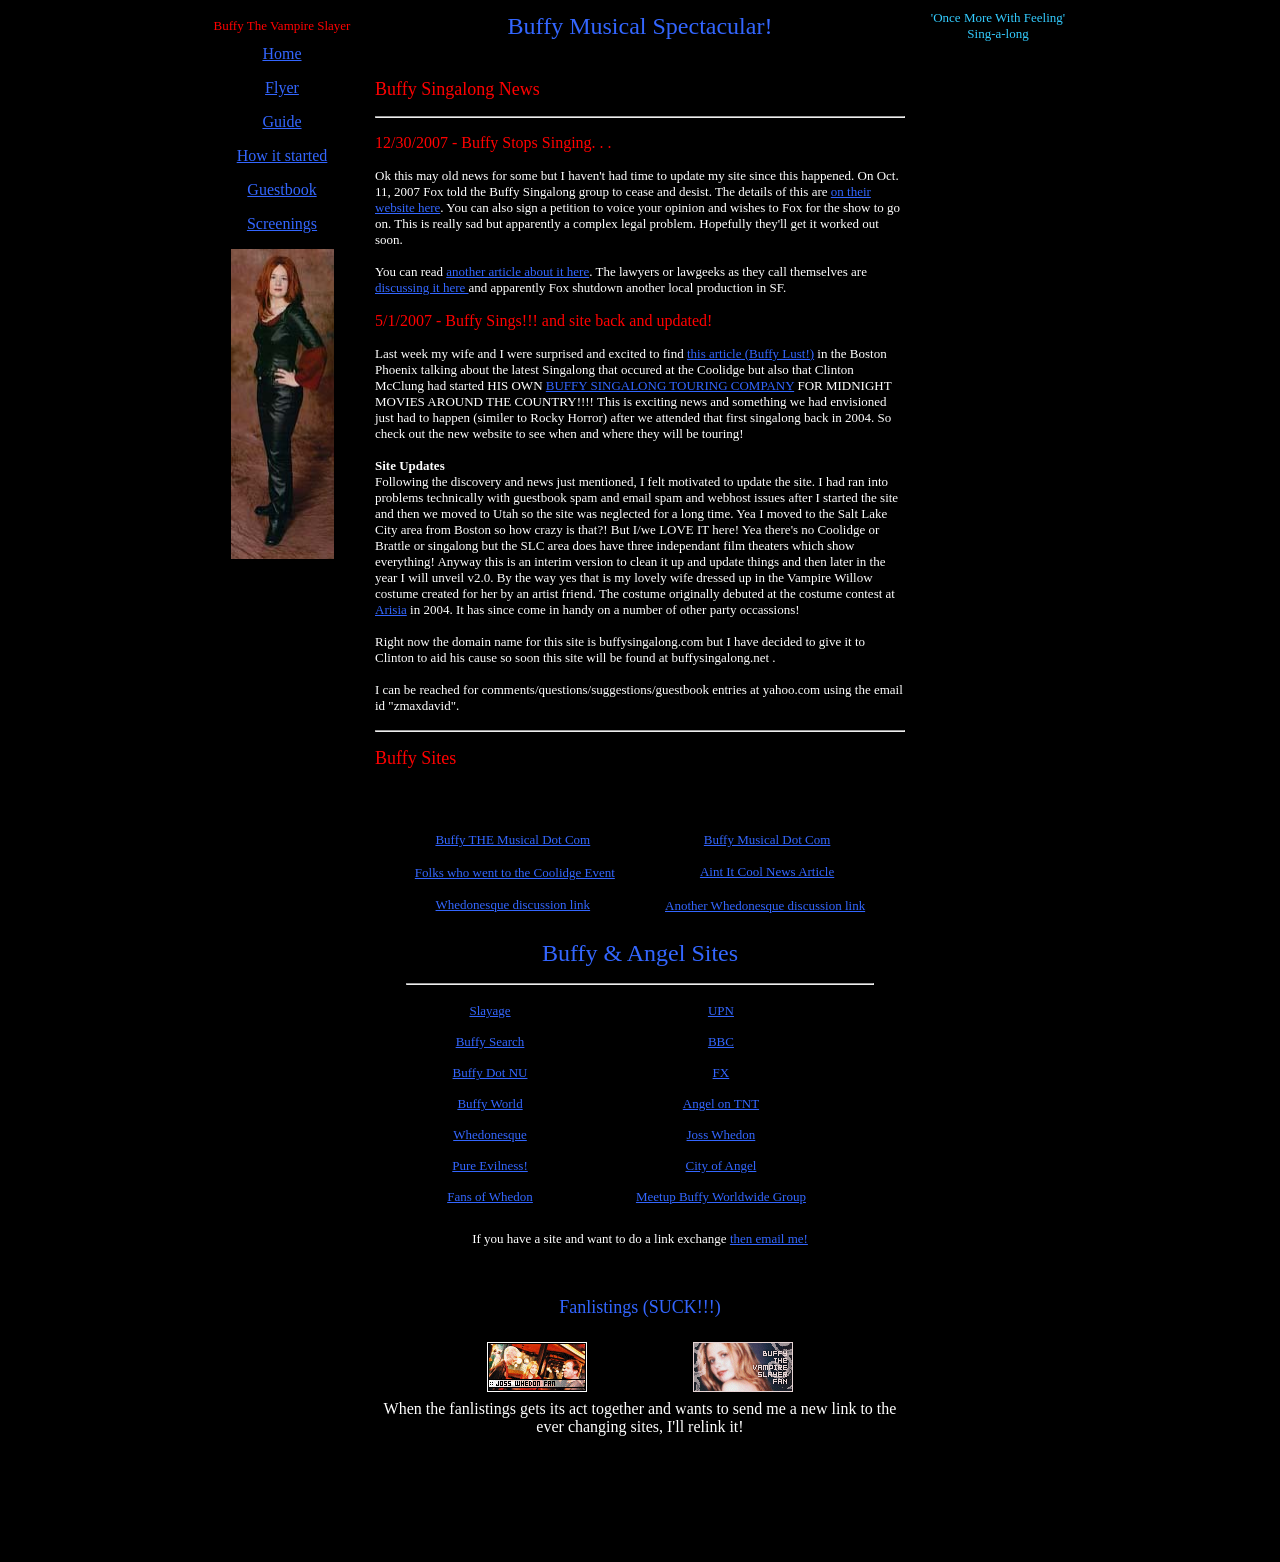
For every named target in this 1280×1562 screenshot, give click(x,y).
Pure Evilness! (489, 1165)
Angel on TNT (721, 1103)
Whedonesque (490, 1134)
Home (281, 53)
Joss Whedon (721, 1134)
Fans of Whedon (490, 1196)
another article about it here (517, 271)
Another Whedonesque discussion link (765, 905)
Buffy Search (490, 1041)
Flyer (282, 87)
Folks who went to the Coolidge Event (515, 872)
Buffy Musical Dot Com (767, 839)
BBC (721, 1041)
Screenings (282, 223)
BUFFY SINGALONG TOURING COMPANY (670, 385)
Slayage (489, 1010)
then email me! (769, 1238)
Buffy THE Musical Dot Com (512, 839)
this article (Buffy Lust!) (750, 353)
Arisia (391, 609)
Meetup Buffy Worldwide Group (721, 1196)
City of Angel (721, 1165)
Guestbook (281, 189)
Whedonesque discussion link (513, 904)
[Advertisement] (282, 875)
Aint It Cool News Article (767, 871)
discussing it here (422, 287)
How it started (282, 155)
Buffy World (489, 1103)
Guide (281, 121)
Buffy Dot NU (490, 1072)
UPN (721, 1010)
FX (721, 1072)
